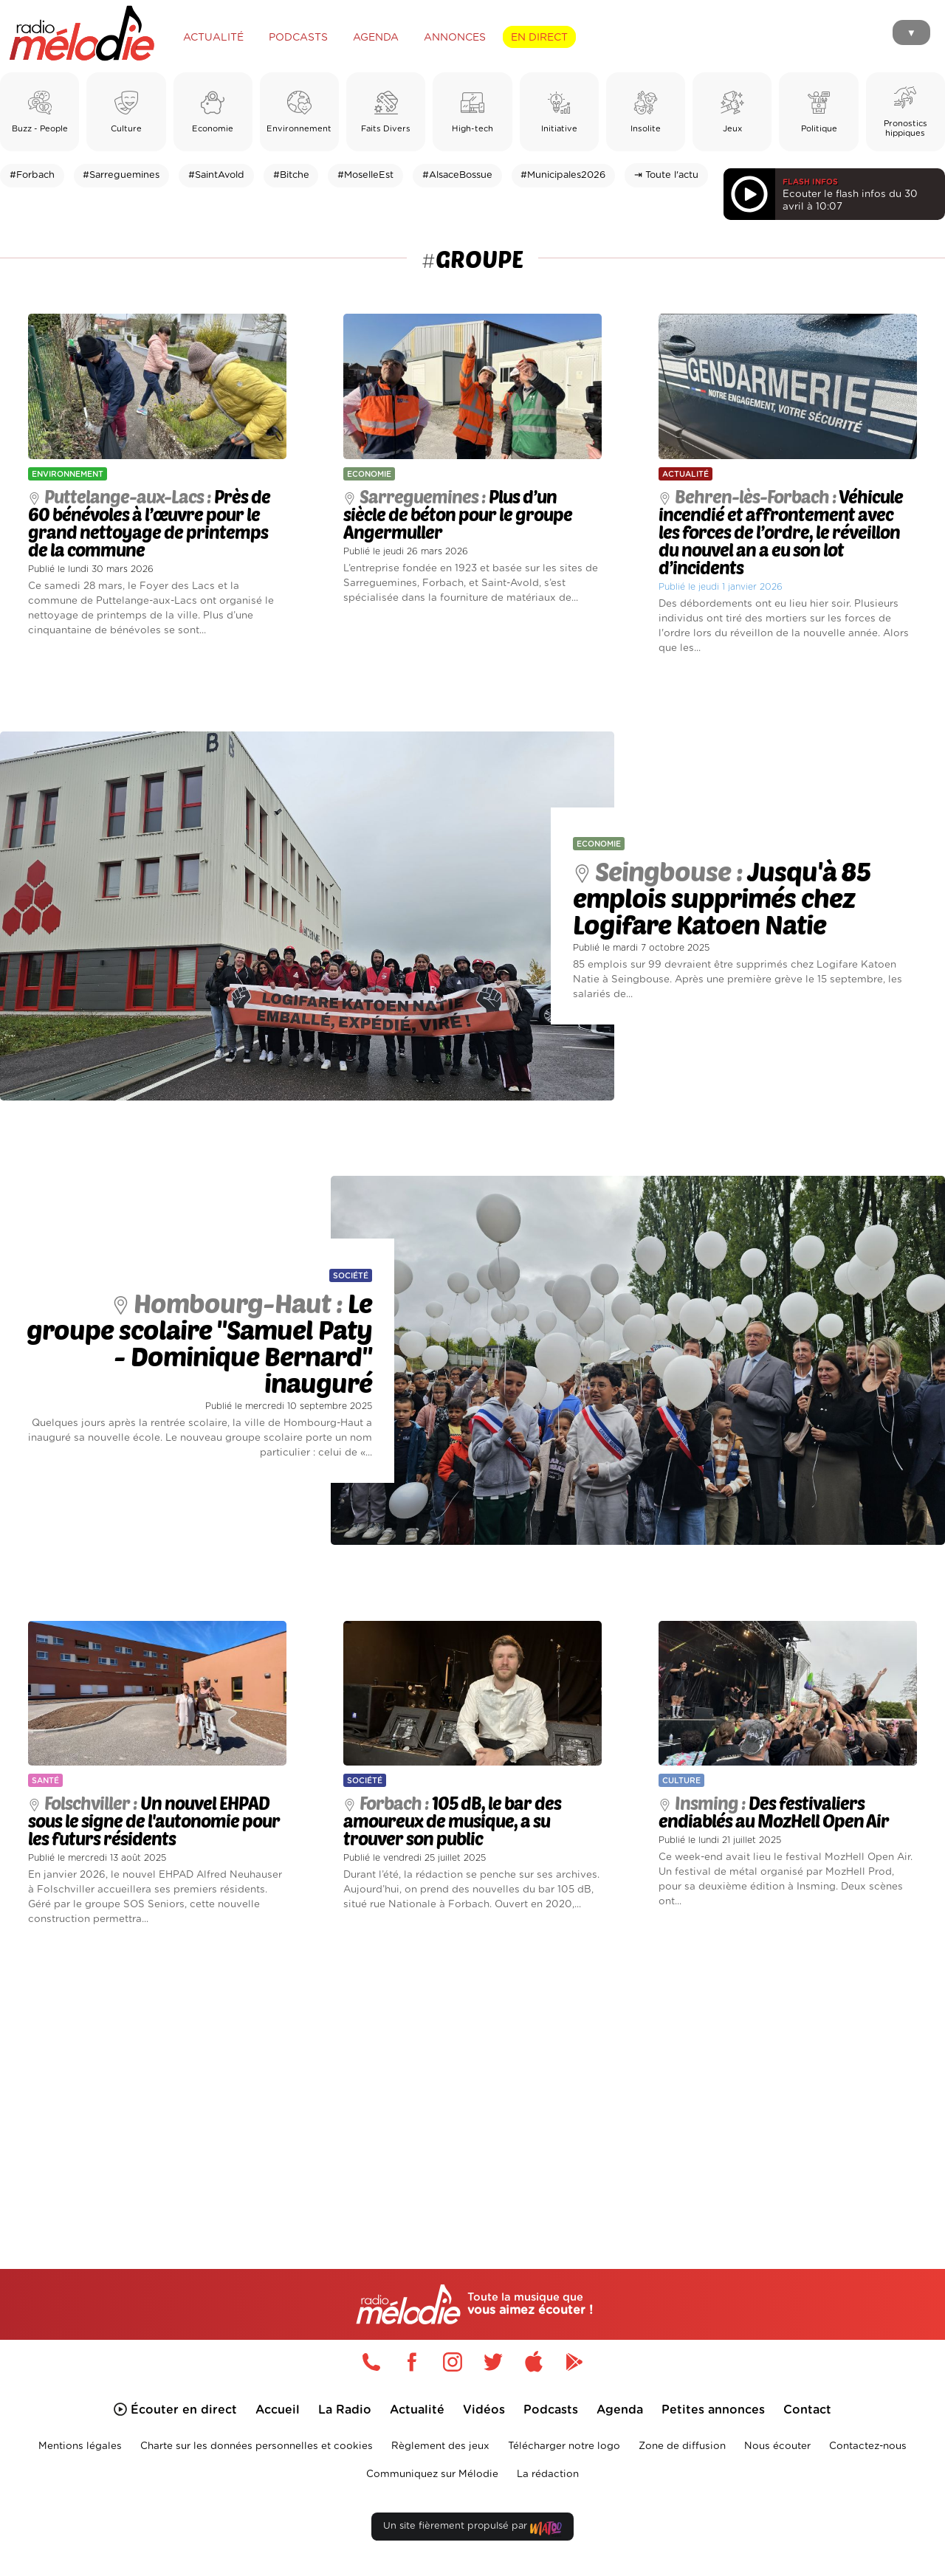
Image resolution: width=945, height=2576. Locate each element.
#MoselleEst (365, 175)
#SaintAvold (216, 175)
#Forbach (32, 175)
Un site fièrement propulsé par (472, 2529)
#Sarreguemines (121, 175)
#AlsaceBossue (457, 175)
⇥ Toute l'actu (666, 175)
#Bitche (291, 175)
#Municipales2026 (562, 175)
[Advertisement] (472, 2080)
